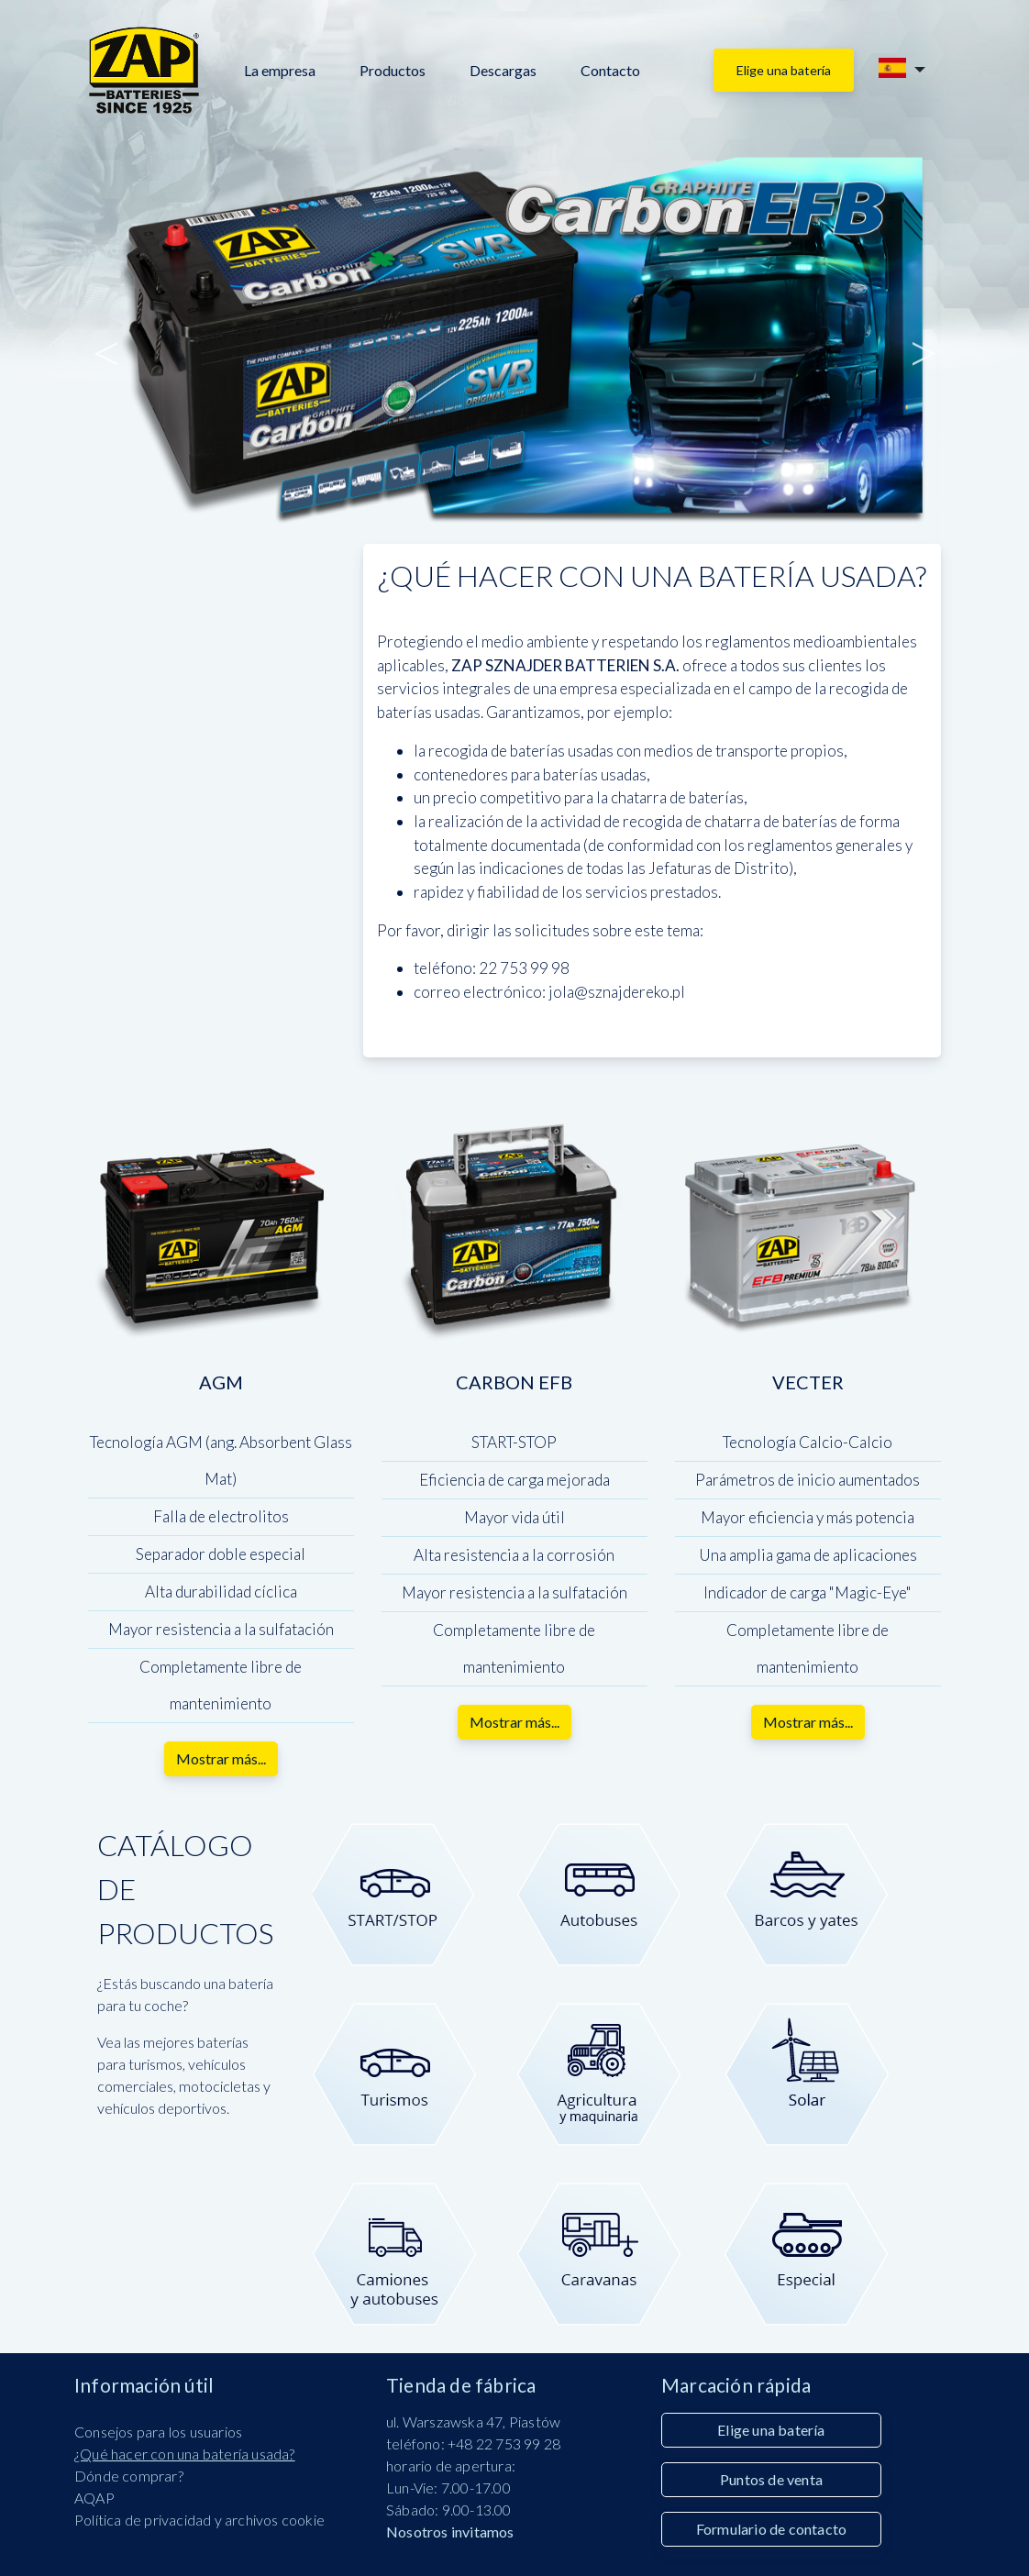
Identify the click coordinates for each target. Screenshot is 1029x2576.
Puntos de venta (771, 2479)
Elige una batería (783, 70)
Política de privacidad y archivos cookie (199, 2519)
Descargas (503, 70)
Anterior (107, 341)
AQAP (94, 2497)
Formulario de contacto (771, 2528)
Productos (393, 70)
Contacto (610, 70)
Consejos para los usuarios (158, 2431)
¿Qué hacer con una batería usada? (184, 2453)
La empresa (279, 70)
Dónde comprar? (128, 2475)
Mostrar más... (221, 1758)
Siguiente (921, 341)
